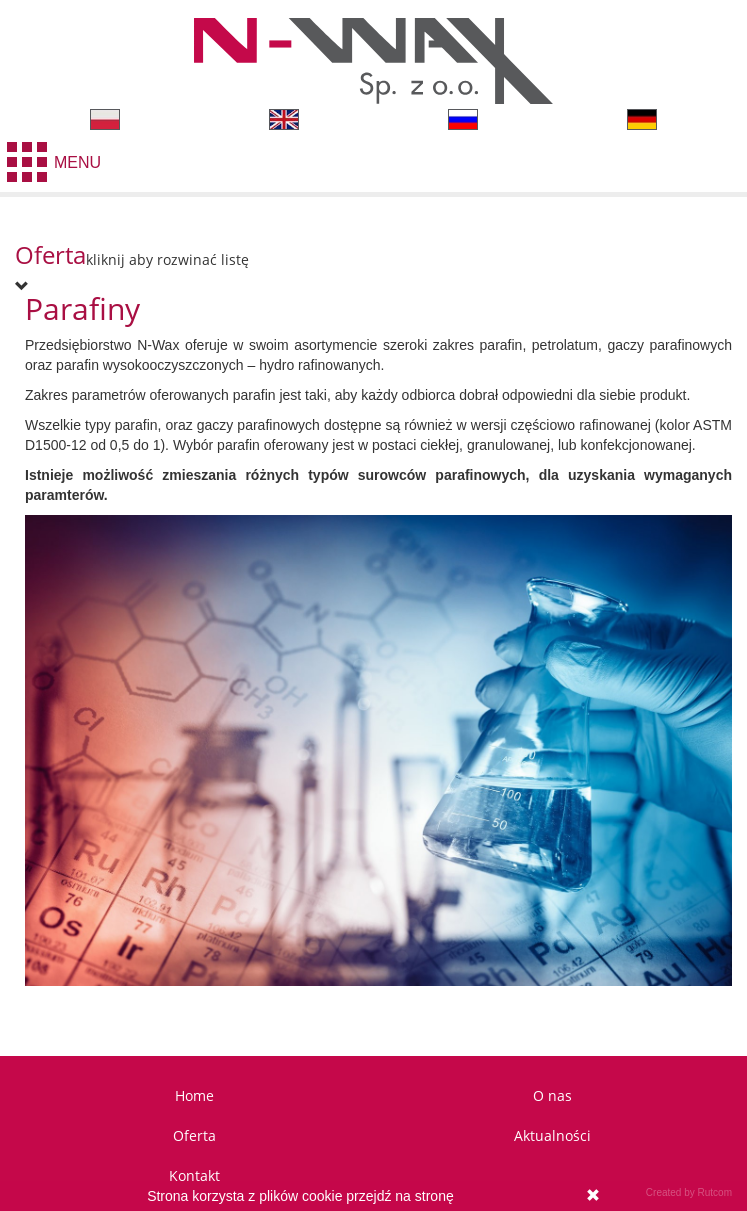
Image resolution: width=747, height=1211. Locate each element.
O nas (552, 1095)
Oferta (194, 1135)
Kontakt (194, 1175)
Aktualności (552, 1135)
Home (194, 1095)
